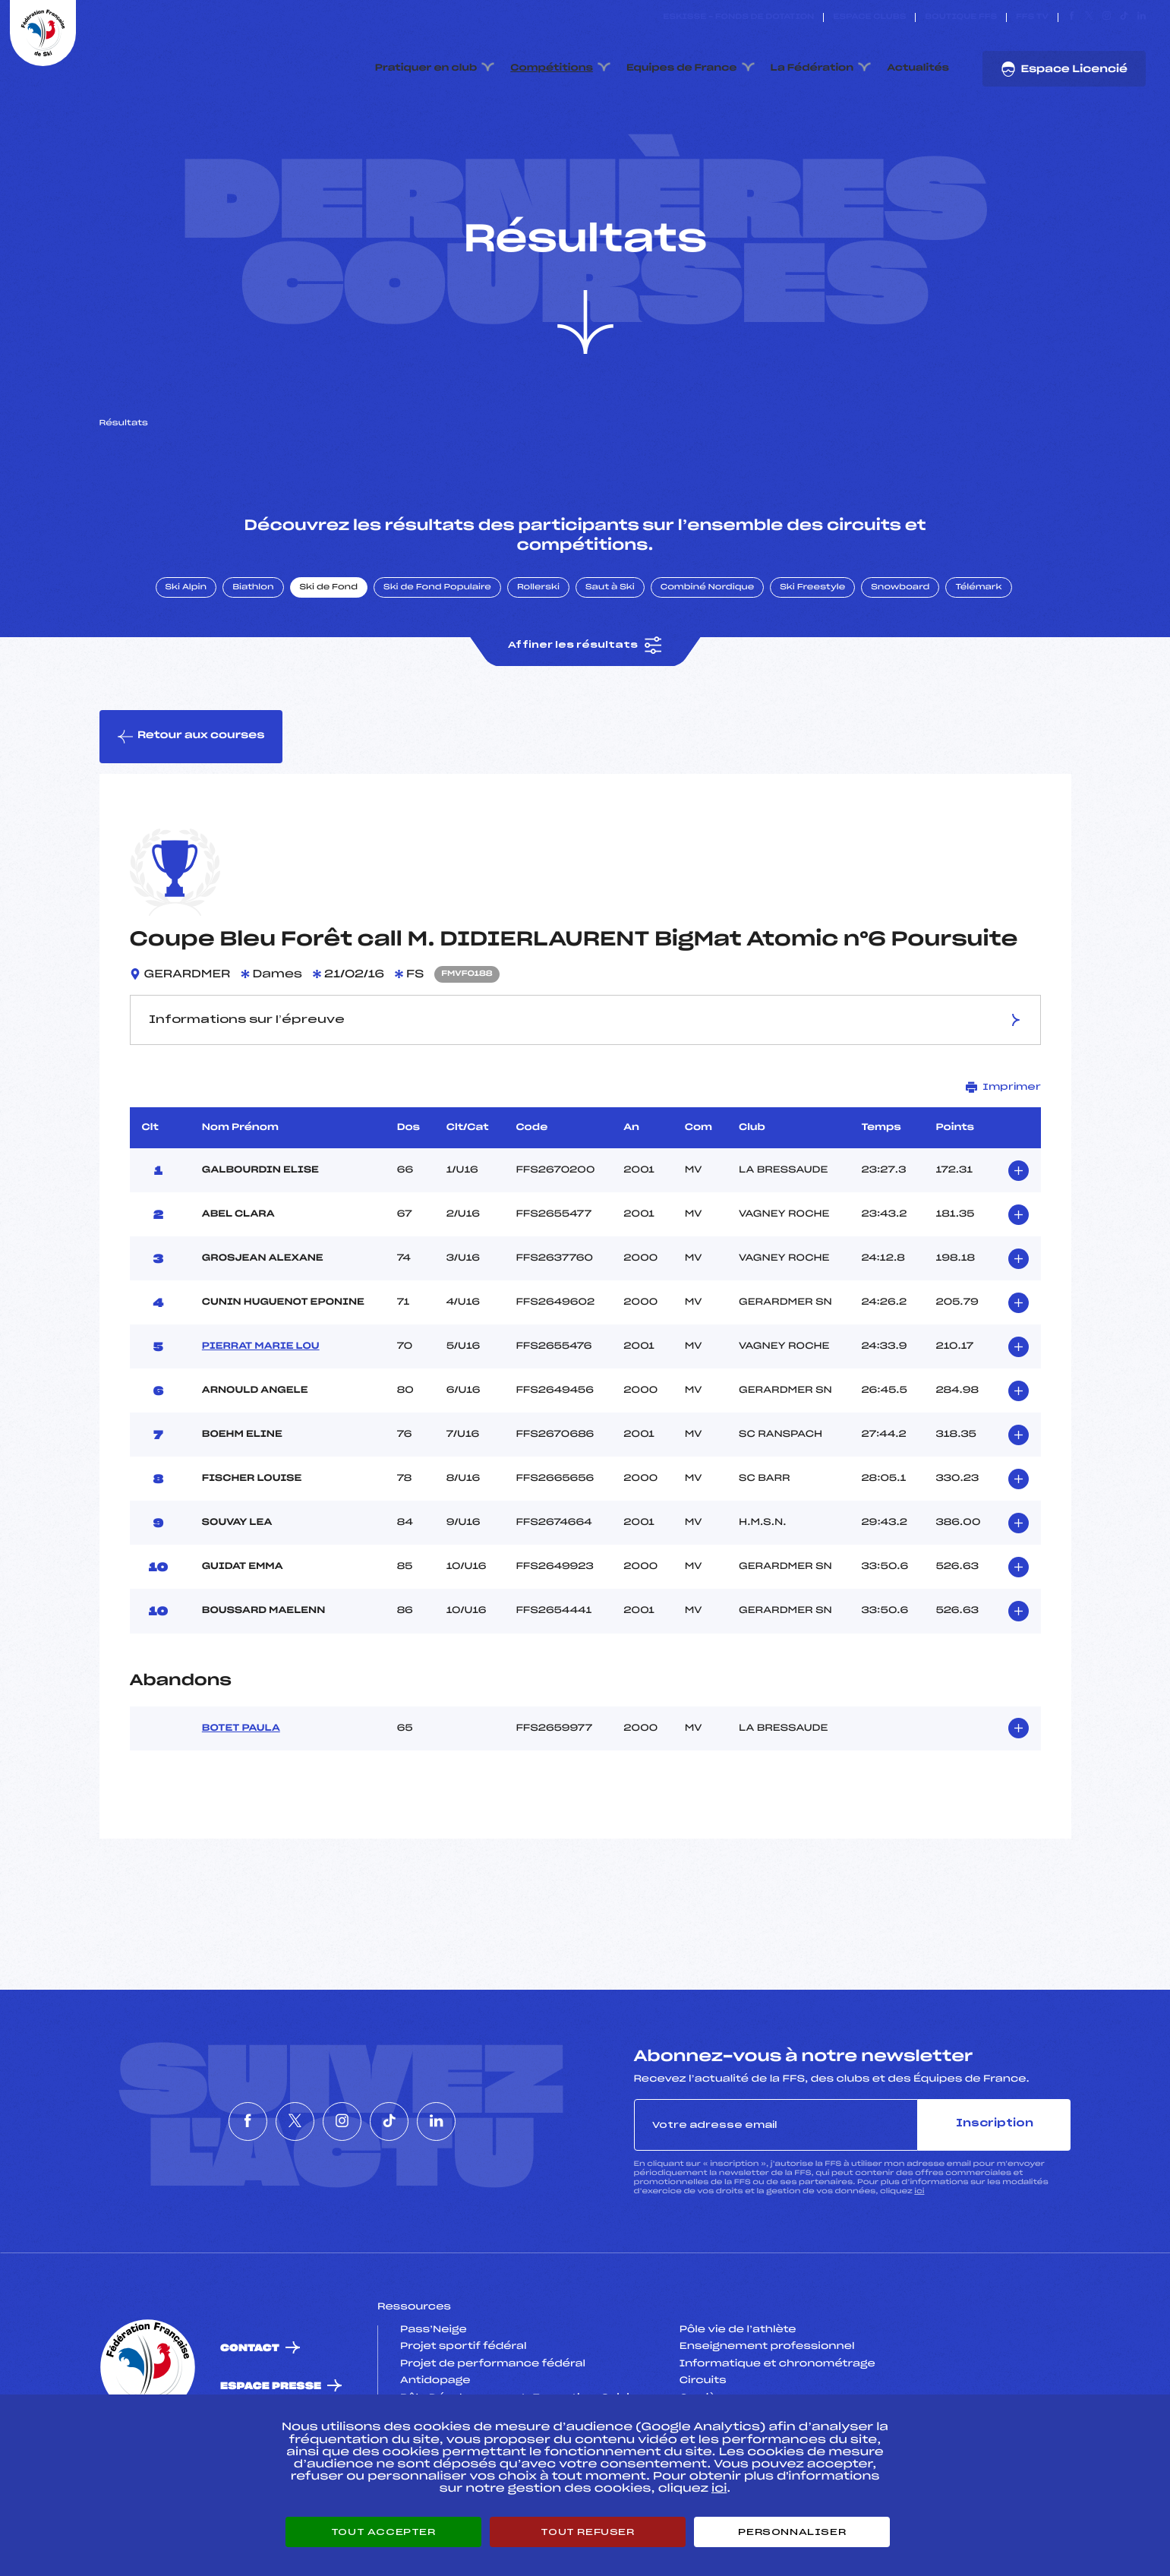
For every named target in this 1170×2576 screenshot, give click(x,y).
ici (919, 2236)
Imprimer (1003, 1132)
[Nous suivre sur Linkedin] (1141, 17)
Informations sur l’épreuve (584, 1065)
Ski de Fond (329, 632)
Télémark (978, 632)
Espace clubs (869, 17)
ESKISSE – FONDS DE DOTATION (738, 17)
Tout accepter (383, 2532)
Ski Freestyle (812, 632)
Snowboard (900, 632)
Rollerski (538, 632)
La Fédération (812, 68)
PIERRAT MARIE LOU (261, 1391)
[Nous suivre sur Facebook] (1072, 17)
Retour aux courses (191, 781)
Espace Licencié (1064, 69)
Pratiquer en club (426, 68)
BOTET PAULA (241, 1773)
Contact (249, 2393)
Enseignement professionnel (767, 2391)
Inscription (994, 2169)
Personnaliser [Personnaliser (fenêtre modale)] (792, 2532)
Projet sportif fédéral (463, 2391)
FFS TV (1032, 17)
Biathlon (252, 632)
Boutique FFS (961, 17)
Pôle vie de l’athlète (738, 2374)
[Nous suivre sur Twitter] (1089, 17)
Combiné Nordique (708, 632)
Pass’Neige (433, 2374)
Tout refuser (587, 2532)
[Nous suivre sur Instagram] (1106, 17)
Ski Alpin (186, 632)
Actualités (918, 68)
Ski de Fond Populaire (437, 632)
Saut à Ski (610, 632)
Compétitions (551, 68)
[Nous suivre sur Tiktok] (1124, 17)
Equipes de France (681, 68)
